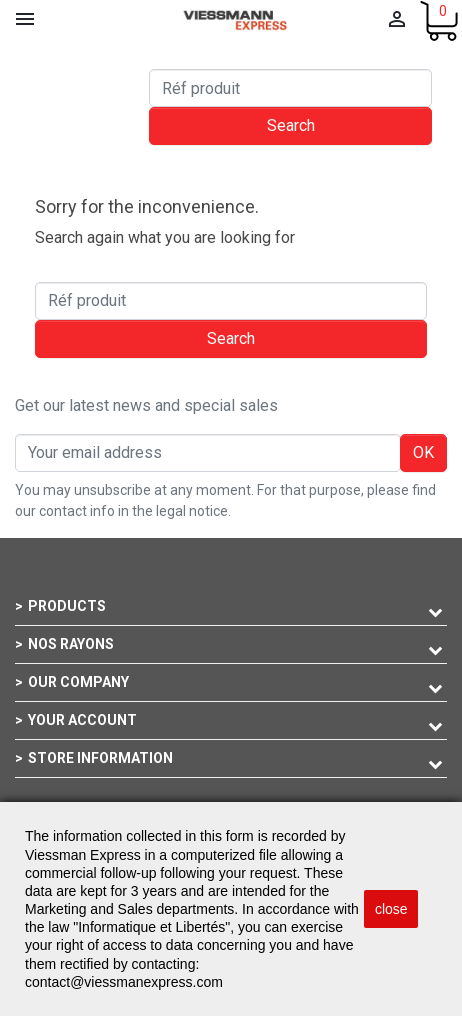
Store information (100, 758)
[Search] (290, 88)
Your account (82, 720)
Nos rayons (71, 644)
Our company (78, 682)
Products (67, 606)
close (391, 909)
